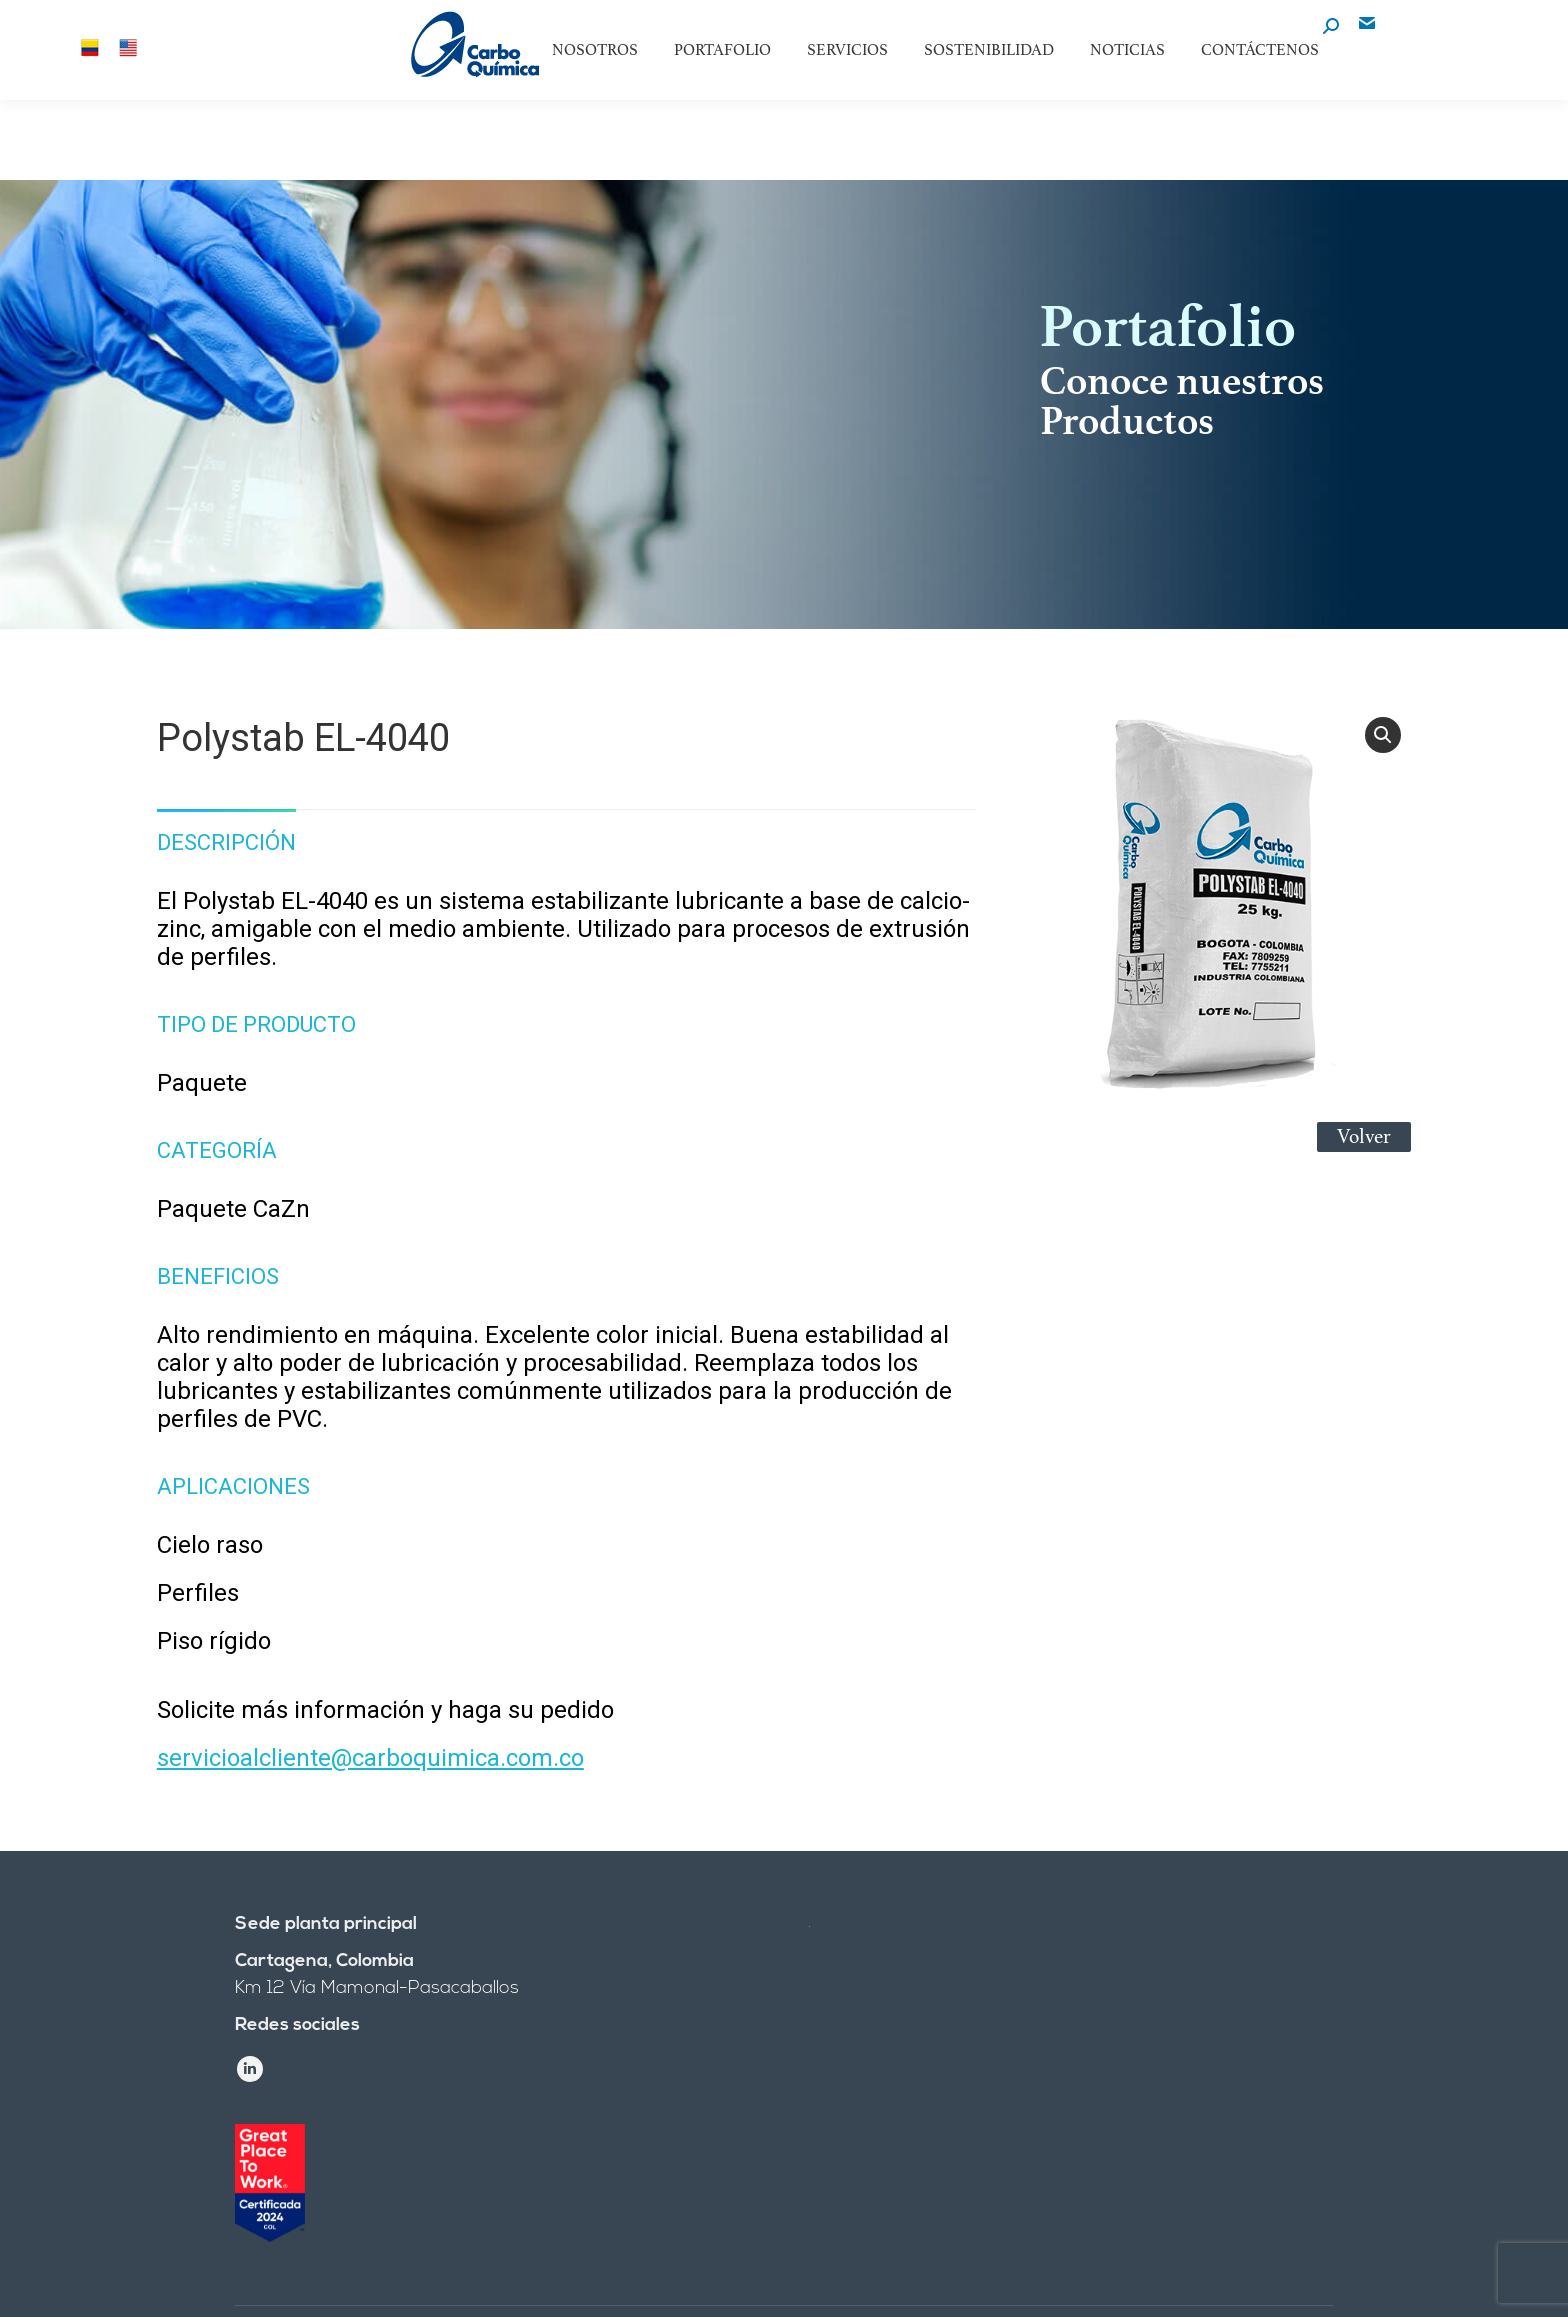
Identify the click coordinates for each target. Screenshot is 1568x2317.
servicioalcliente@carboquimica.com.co (370, 1758)
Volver (1364, 1136)
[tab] (226, 833)
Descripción (226, 842)
